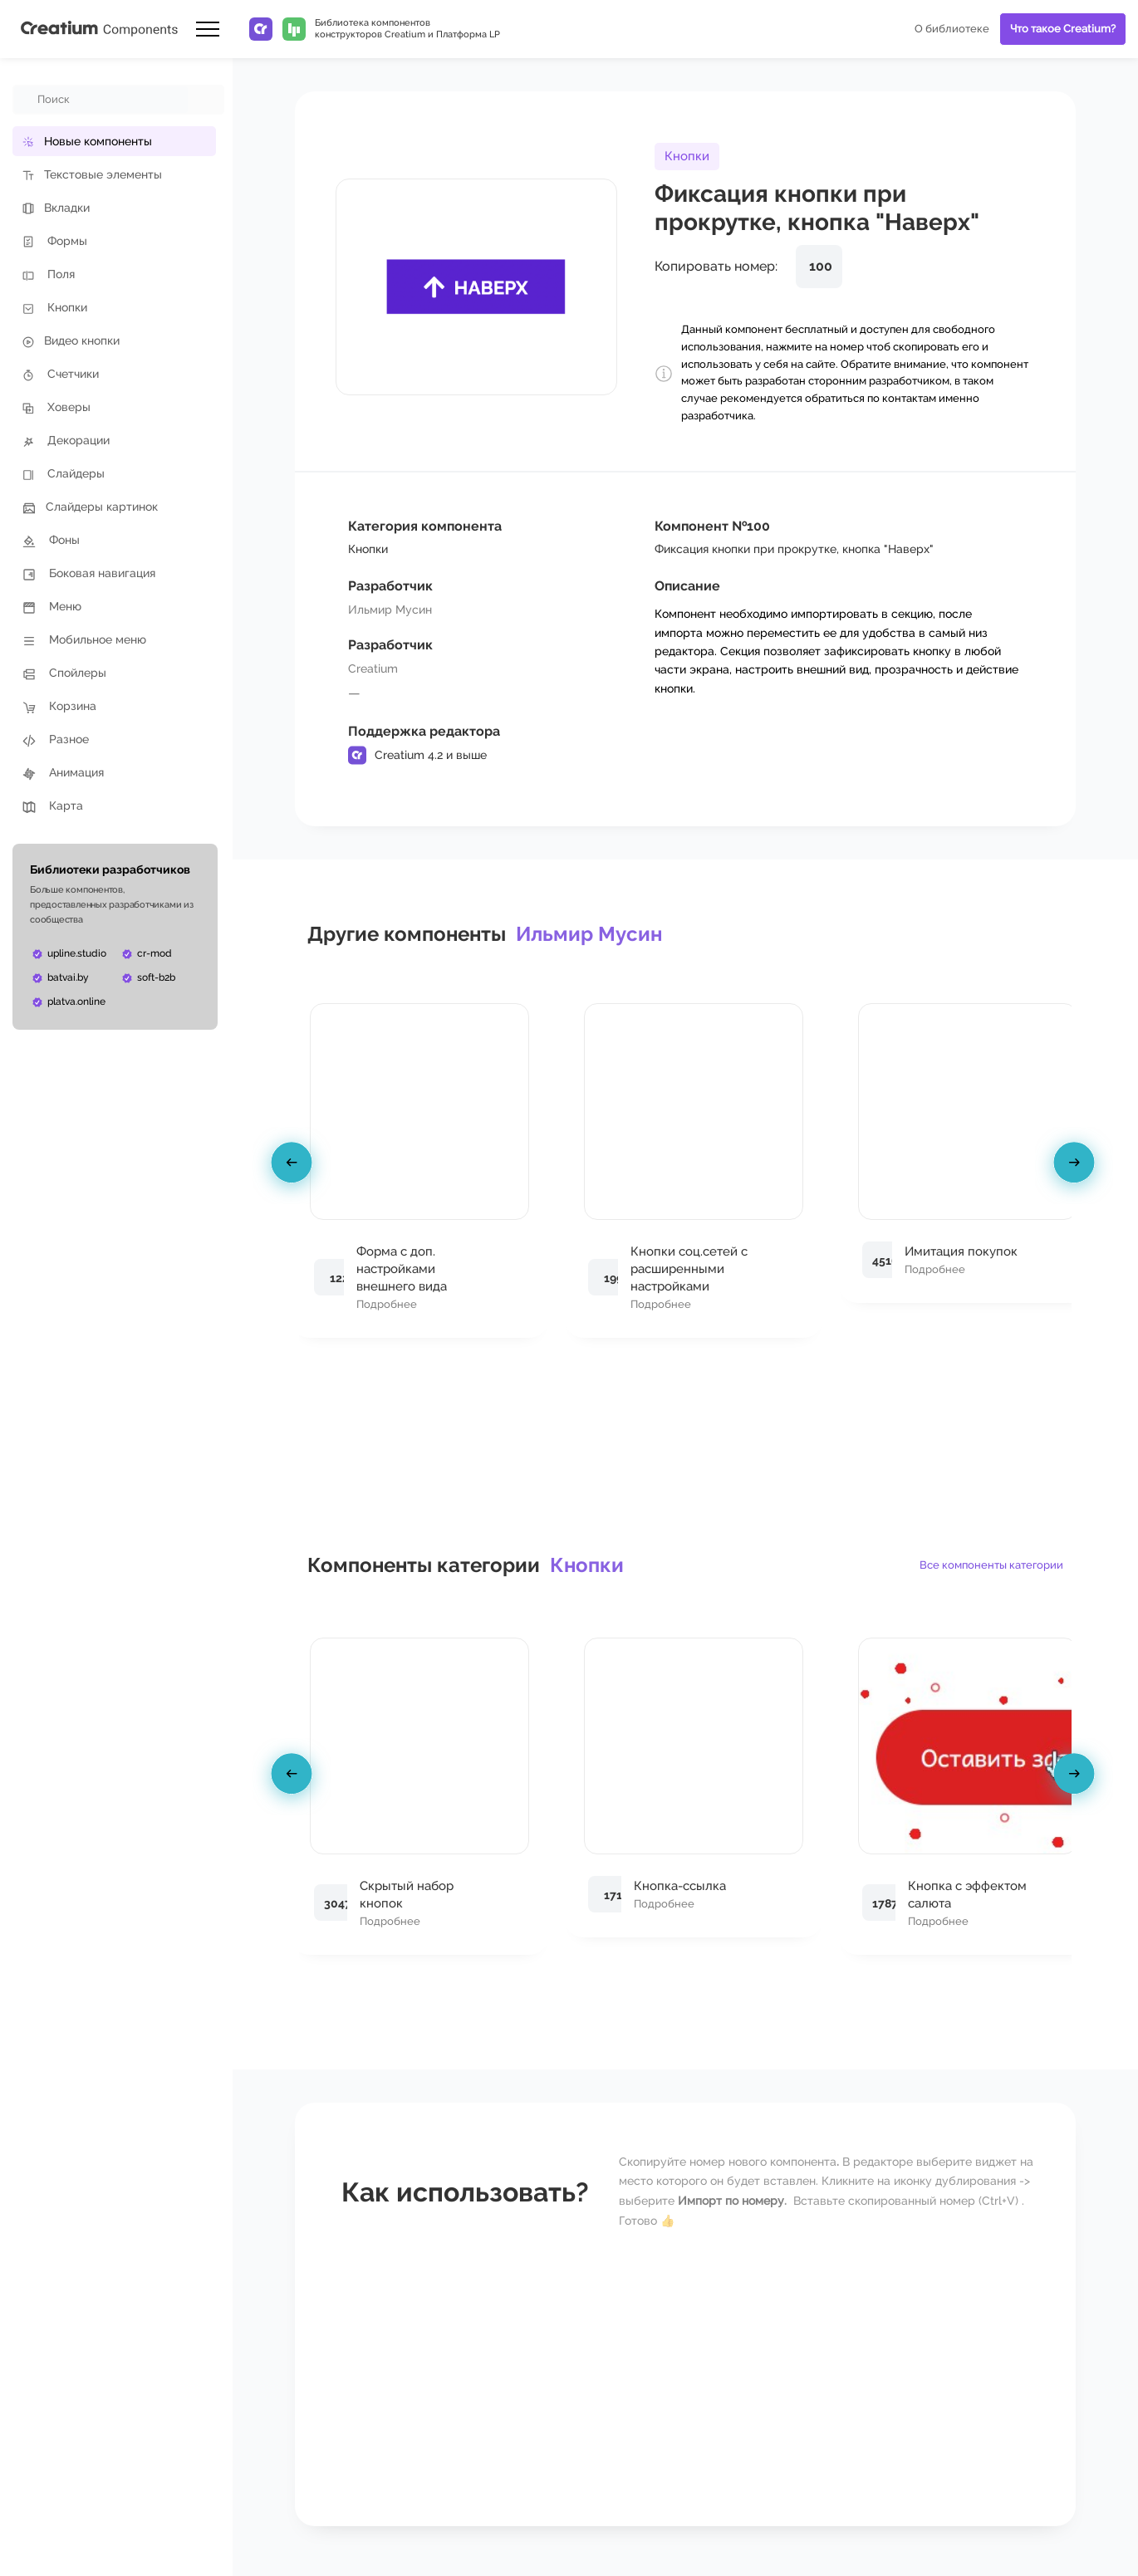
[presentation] (294, 1166)
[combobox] (101, 99)
